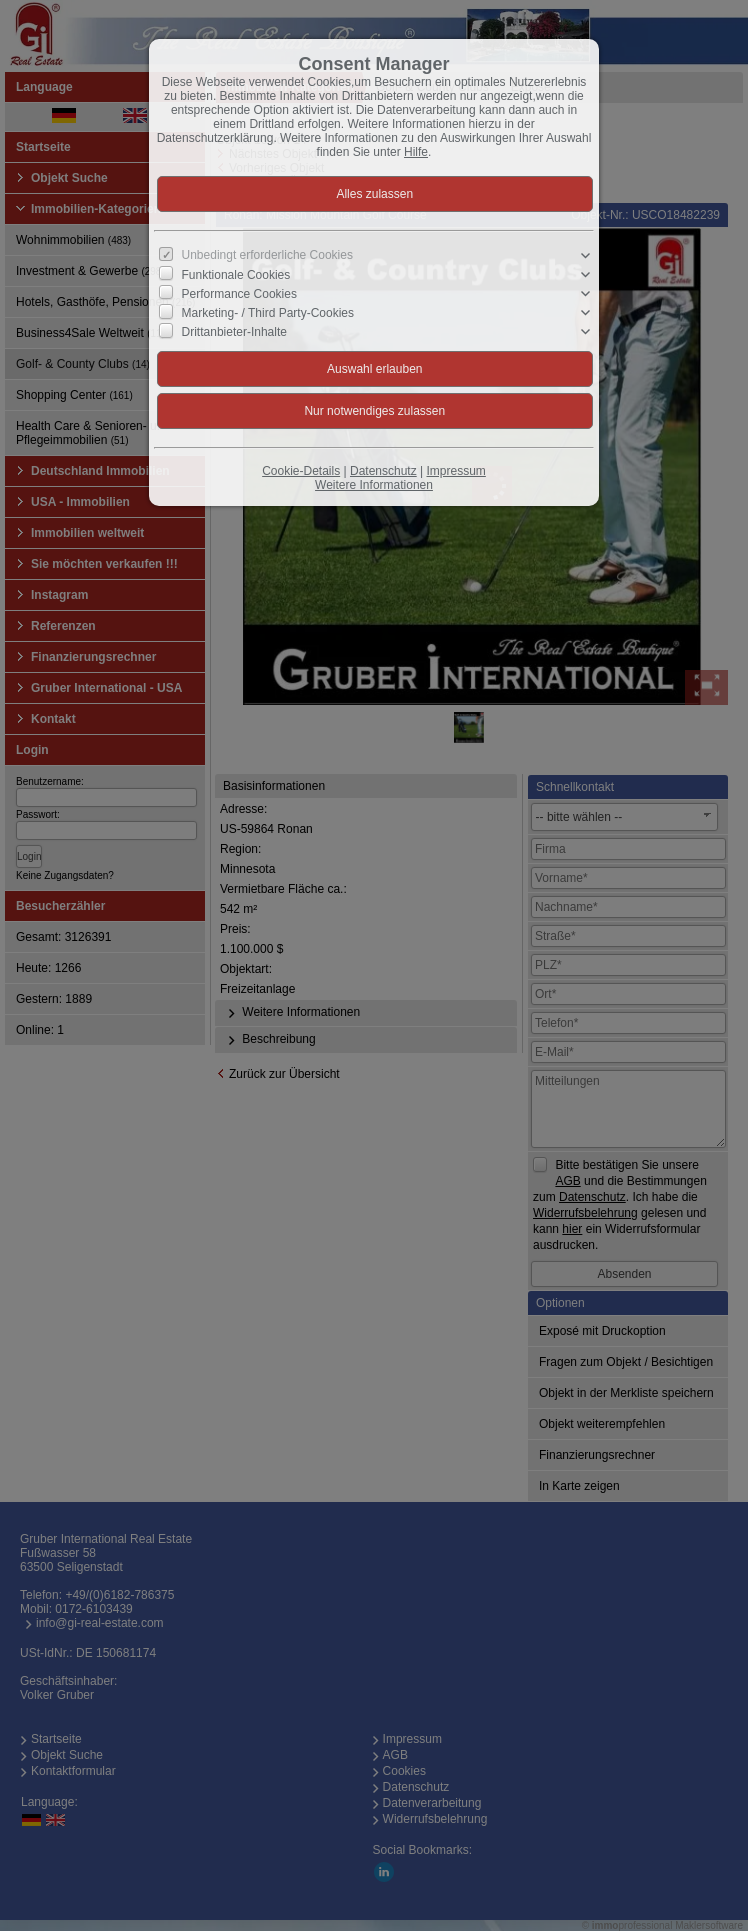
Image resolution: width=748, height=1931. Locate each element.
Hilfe (416, 152)
